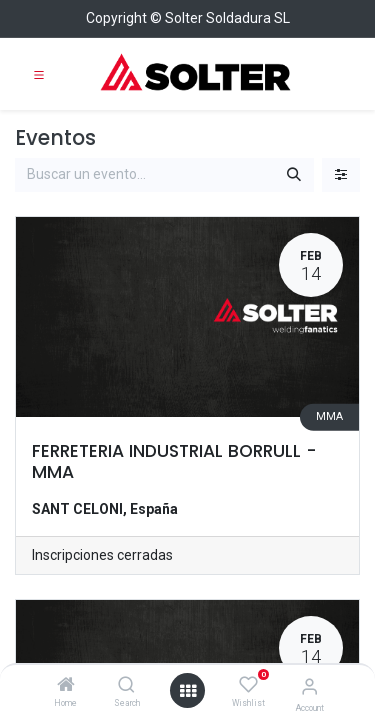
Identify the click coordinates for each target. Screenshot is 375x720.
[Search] (126, 686)
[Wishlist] (248, 685)
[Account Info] (309, 686)
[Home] (66, 686)
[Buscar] (294, 175)
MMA (329, 416)
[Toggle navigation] (39, 74)
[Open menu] (188, 691)
